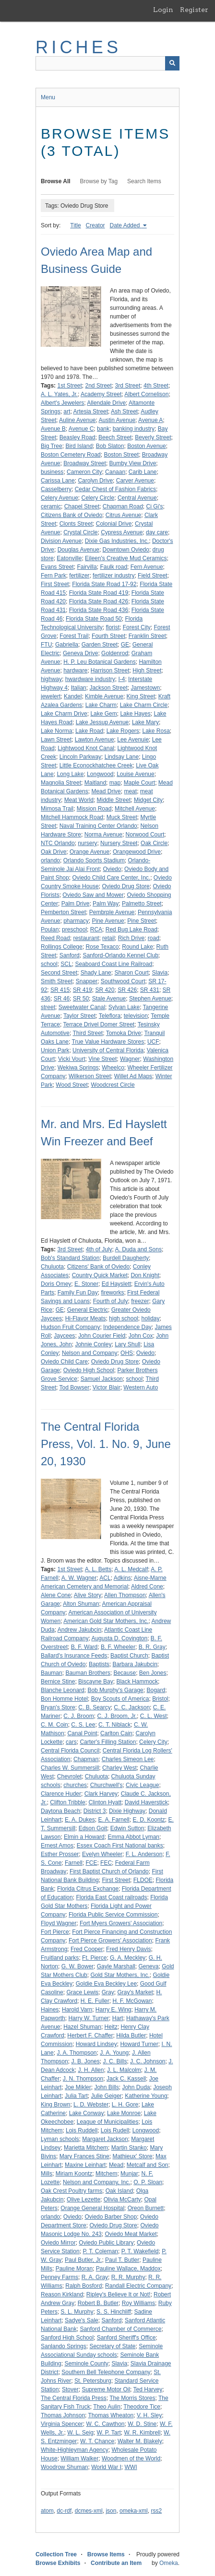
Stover (70, 2389)
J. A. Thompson (76, 2052)
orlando (50, 860)
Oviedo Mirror (58, 2242)
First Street (55, 584)
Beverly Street (153, 437)
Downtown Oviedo (126, 549)
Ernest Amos (57, 1845)
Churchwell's (106, 1785)
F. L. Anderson (144, 1854)
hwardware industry (90, 679)
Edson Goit (93, 1828)
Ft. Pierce (94, 1957)
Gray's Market (135, 1992)
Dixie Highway (127, 1811)
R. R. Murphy (128, 2277)
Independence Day (127, 1327)
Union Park (55, 1050)
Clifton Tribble (67, 1802)
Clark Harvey (101, 1793)
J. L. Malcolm (124, 2070)
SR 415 (60, 990)
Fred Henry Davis (128, 1949)
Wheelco (113, 1067)
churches (75, 1785)
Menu (48, 97)
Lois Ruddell (81, 2130)
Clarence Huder (61, 1793)
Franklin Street (147, 636)
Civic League (142, 1785)
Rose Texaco (102, 946)
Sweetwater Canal (82, 1007)
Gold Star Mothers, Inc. (119, 1975)
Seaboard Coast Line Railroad (113, 964)
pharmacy (76, 920)
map (114, 782)
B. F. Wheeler (118, 1647)
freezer (140, 1301)
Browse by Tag (99, 181)
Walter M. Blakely (140, 2441)
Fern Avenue (147, 567)
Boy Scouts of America (120, 1698)
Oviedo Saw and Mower (92, 895)
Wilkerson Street (90, 1076)
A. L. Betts (98, 1569)
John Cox (141, 1335)
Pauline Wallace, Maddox (128, 2268)
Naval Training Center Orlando (98, 826)
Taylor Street (79, 1015)
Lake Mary (145, 722)
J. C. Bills (115, 2061)
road (153, 938)
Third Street (87, 1033)
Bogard (155, 1690)
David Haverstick (146, 1802)
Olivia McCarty (122, 2199)
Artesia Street (90, 411)
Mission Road (94, 808)
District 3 (95, 1811)
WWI (131, 2467)
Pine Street (141, 920)
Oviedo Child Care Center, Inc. (111, 877)
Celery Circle (98, 497)
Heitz (111, 2026)
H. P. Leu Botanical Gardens (99, 662)
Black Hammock (137, 1681)
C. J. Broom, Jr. (117, 1716)
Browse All (56, 181)
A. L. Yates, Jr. (59, 394)
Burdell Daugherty (126, 1258)
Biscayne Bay (95, 1681)
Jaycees (64, 1335)
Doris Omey (56, 1284)
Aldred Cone (147, 1586)
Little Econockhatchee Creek (96, 765)
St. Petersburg (92, 2380)
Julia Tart (76, 2096)
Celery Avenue (59, 497)
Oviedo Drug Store (125, 886)
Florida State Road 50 (94, 618)
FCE (91, 1862)
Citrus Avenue (124, 515)
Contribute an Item (116, 2563)
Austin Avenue (117, 420)
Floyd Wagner (58, 1923)
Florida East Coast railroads (111, 1897)
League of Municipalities (108, 2121)
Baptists (99, 1664)
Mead (116, 2165)
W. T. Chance (97, 2441)
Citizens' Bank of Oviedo (98, 1266)
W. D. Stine (142, 2424)
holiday (150, 1318)
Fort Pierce (55, 1932)
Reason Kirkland (62, 2294)
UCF (153, 1041)
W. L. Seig (80, 2432)
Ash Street (124, 411)
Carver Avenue (135, 480)
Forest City (137, 627)
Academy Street (101, 394)
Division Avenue (61, 541)
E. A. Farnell (113, 1819)
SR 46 (62, 998)
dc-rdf (64, 2510)
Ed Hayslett (116, 1284)
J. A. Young (114, 2052)
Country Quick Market (100, 1275)
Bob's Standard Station (70, 1258)
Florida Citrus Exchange (88, 1888)
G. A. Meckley (127, 1957)
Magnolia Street (61, 782)
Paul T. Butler (122, 2260)
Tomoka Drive (123, 1033)
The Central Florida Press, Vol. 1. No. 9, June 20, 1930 (106, 1444)
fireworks (112, 1292)
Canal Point (82, 1733)
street (48, 1007)
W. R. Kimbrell (142, 2432)
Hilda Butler (131, 2035)
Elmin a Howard (84, 1837)
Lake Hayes (135, 713)
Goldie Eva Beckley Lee (106, 1983)
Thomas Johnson (63, 2415)
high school (123, 1318)
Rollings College (62, 946)
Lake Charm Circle (143, 705)
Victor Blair (106, 1387)
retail (108, 938)
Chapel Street (81, 506)
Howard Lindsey (96, 2044)
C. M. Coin (54, 1724)
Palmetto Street (142, 903)
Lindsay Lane (122, 756)
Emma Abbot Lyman (133, 1837)
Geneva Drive (80, 653)
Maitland (95, 782)
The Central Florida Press (74, 2398)
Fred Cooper (87, 1949)
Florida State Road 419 (98, 592)
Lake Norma (56, 731)
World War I (106, 2467)
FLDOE (143, 1880)
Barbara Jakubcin (134, 1664)
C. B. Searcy (94, 1707)
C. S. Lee (83, 1724)
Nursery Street (118, 843)
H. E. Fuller (95, 2001)
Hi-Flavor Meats (85, 1318)
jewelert (50, 696)
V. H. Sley (149, 2415)
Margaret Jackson (105, 2139)
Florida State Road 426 (98, 601)
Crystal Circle (80, 532)
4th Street (155, 385)
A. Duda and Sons (138, 1249)
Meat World (79, 800)
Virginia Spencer (62, 2424)
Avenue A (150, 420)
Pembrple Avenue (112, 912)
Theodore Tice (141, 2406)
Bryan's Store (58, 1707)
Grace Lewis (82, 1992)
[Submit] (172, 63)
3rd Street (128, 385)
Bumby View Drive (132, 463)
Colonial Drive (114, 523)
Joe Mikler (78, 2087)
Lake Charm (101, 705)
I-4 (121, 679)
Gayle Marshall (116, 1966)
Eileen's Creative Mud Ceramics (126, 558)
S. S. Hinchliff (113, 2311)
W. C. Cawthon (105, 2424)
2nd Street (98, 385)
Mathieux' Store (132, 2156)
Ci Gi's (154, 506)
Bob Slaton (110, 446)
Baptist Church (129, 1655)
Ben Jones (153, 1673)
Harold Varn (77, 2009)
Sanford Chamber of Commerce (120, 2329)
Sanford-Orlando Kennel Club (120, 955)
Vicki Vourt (71, 1059)
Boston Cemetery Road (71, 454)
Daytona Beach (60, 1811)
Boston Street (121, 454)
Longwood (100, 774)
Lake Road (89, 731)
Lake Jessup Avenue (102, 722)
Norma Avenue (103, 834)
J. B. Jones (85, 2061)
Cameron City (84, 472)
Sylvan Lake (124, 1007)
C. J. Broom (78, 1716)
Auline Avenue (77, 420)
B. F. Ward (84, 1647)
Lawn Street (56, 739)
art (66, 411)
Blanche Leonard (62, 1690)
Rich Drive (131, 938)
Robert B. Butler (98, 2303)
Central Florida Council (70, 1750)
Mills (46, 2173)
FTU (46, 644)
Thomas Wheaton (111, 2415)
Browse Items (106, 2554)
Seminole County (86, 2363)
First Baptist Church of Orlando (109, 1871)
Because (124, 1673)
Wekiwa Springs (78, 1067)
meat (130, 791)
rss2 (156, 2510)
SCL (66, 964)
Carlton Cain (116, 1733)
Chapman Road (123, 506)
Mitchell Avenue (135, 808)
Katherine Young (146, 2096)
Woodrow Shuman (64, 2467)
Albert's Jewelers (62, 403)
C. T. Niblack (114, 1724)
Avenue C (81, 428)
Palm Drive (75, 903)
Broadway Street (84, 463)
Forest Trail (74, 636)
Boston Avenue (146, 446)
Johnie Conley (93, 1344)
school (49, 964)
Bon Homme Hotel (64, 1698)
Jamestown (145, 687)
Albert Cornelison (146, 394)
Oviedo (112, 869)
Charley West (119, 1767)
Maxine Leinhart (85, 2165)
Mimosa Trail (57, 808)
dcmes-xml (89, 2510)
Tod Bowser (74, 1387)
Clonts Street (76, 523)
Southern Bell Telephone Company (105, 2372)
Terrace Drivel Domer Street (98, 1024)
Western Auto (140, 1387)
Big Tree (51, 446)
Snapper (86, 981)
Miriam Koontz (74, 2173)
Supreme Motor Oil (106, 2389)
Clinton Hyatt (104, 1802)
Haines (50, 2009)
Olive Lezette (83, 2199)
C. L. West (153, 1716)
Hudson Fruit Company (70, 1327)
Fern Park (53, 575)
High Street (146, 670)
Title (75, 225)
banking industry (134, 428)
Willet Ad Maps (133, 1076)
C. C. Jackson (132, 1707)
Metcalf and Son (147, 2165)
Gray (108, 1992)
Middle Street (114, 800)
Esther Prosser (60, 1854)
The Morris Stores (132, 2398)
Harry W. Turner (88, 2018)
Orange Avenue (89, 851)
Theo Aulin (106, 2406)
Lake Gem (103, 713)
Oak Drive (53, 851)
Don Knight (145, 1275)
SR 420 (104, 990)
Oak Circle (154, 843)
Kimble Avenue (104, 696)
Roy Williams (138, 2303)
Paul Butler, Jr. (83, 2260)
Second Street (59, 972)
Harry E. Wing (113, 2009)
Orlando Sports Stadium (94, 860)
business (52, 472)
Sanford (70, 955)
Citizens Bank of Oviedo (71, 515)
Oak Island (119, 2191)
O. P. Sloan (147, 2182)
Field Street (152, 575)
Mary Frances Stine (84, 2156)
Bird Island (79, 446)
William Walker (79, 2458)
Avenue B (53, 428)
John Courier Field (101, 1335)
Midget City (148, 800)
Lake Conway (86, 2113)
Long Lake (70, 774)
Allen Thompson (125, 1595)
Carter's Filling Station (108, 1742)
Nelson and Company (89, 1353)
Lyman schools (60, 2139)
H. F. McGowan (132, 2001)
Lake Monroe (124, 2113)
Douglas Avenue (78, 549)
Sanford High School (67, 2337)
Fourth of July (110, 1301)
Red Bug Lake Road (131, 929)
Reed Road (55, 938)
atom (47, 2510)
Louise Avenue (136, 774)
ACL (104, 1578)
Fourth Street (108, 636)
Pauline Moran (74, 2268)
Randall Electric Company (138, 2285)
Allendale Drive (106, 403)
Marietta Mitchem (86, 2147)
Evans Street (57, 567)
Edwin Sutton (127, 1828)
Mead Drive (105, 791)
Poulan (50, 929)
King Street (141, 696)
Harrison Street (110, 670)
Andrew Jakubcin (79, 1629)
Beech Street (114, 437)
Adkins (122, 1578)
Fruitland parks (60, 1957)
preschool (74, 929)
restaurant (86, 938)
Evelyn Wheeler (102, 1854)
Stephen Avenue (150, 998)
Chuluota (52, 1266)
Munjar (129, 2173)
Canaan (115, 472)
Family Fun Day (78, 1292)
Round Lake (137, 946)
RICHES (78, 47)
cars (71, 1742)
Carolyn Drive (95, 480)
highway (51, 679)
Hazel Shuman (82, 2026)
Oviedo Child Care (64, 1361)
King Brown (55, 2104)
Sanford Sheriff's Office (126, 2337)
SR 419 (82, 990)
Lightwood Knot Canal (86, 748)
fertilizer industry (113, 575)
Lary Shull (127, 1344)
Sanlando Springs (63, 2346)
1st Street (69, 385)
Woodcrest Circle (113, 1085)
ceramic (51, 506)
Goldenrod (114, 653)
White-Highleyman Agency (74, 2450)
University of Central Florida (107, 1050)
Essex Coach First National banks (120, 1845)
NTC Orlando (58, 843)
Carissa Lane (58, 480)
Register (194, 9)
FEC (106, 1862)
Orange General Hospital (92, 2208)
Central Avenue (137, 497)
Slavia (160, 972)
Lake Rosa (155, 731)
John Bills (106, 2087)
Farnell (74, 1862)
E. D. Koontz (148, 1819)
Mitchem (106, 2173)
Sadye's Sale (81, 2320)
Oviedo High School (88, 1370)
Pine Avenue (108, 920)
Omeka (168, 2563)
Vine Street (102, 1059)
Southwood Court (123, 981)
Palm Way (106, 903)
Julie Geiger (106, 2096)
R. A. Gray (95, 2277)
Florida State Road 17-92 (104, 584)
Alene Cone (56, 1595)
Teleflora (109, 1015)
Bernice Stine (58, 1681)
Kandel (73, 696)
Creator (95, 225)
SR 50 (81, 998)
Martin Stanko (129, 2147)
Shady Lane (96, 972)
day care (157, 532)
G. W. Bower (77, 1966)
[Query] (107, 63)
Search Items (144, 181)
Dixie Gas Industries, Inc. (117, 541)
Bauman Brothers (87, 1673)
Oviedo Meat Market (130, 2234)
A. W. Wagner (79, 1578)
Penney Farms (59, 2277)
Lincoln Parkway (80, 756)
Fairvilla (86, 567)
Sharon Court (131, 972)
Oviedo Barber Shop (110, 2216)
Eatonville (69, 558)
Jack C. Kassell (126, 2078)
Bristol (160, 1698)
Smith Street (56, 981)
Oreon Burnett (146, 2208)
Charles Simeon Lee (128, 1759)
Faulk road (113, 567)
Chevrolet (69, 1776)
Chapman (85, 1759)
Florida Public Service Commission (113, 1914)
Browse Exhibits (58, 2563)
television (136, 1015)
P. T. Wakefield (140, 2251)
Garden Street (100, 644)
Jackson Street (108, 687)
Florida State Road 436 (98, 610)
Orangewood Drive (137, 851)
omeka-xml (133, 2510)
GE (125, 644)
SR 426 (127, 990)
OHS (126, 1353)
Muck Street (122, 817)
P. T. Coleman (100, 2251)
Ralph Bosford (83, 2285)
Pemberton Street (63, 912)
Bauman (51, 1673)
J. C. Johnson (147, 2061)
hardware (75, 670)
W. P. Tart (109, 2432)
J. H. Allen (91, 2070)
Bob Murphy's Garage (115, 1690)
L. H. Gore (125, 2104)
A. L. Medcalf (131, 1569)
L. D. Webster (90, 2104)
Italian (78, 687)
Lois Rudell (115, 2130)
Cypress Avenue (122, 532)
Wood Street (71, 1085)
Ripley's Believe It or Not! (118, 2294)
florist (112, 627)
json (111, 2510)
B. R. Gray (152, 1647)
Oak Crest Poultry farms (71, 2191)
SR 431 (149, 990)
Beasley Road (78, 437)
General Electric (87, 1309)
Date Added (126, 225)
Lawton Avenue (94, 739)
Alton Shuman (81, 1603)
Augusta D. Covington (119, 1638)
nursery (87, 843)
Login (163, 9)
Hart (117, 2018)
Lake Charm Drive (64, 713)
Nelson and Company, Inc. (97, 2182)
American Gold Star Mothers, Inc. (105, 1621)
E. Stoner (86, 1284)
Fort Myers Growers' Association (121, 1923)
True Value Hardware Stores (108, 1041)
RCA (96, 929)
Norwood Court (145, 834)
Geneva (148, 1966)
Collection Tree (56, 2554)
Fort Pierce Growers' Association (110, 1940)
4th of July (99, 1249)
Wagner (130, 1059)
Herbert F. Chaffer (90, 2035)
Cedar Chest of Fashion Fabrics (115, 489)
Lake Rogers (123, 731)
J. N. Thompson (83, 2078)
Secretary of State (112, 2346)
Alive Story (87, 1595)
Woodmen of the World (131, 2458)
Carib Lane (143, 472)
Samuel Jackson (102, 1379)
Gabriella (66, 644)
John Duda (136, 2087)
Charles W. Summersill (70, 1767)
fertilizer (79, 575)
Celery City (153, 1742)
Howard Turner (139, 2044)
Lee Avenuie (133, 739)
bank (103, 428)
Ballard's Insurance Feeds (74, 1655)
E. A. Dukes (80, 1819)
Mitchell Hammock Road (72, 817)
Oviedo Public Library (106, 2242)
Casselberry (56, 489)
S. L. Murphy (76, 2311)
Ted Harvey (148, 2389)
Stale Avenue (109, 998)
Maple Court (139, 782)
